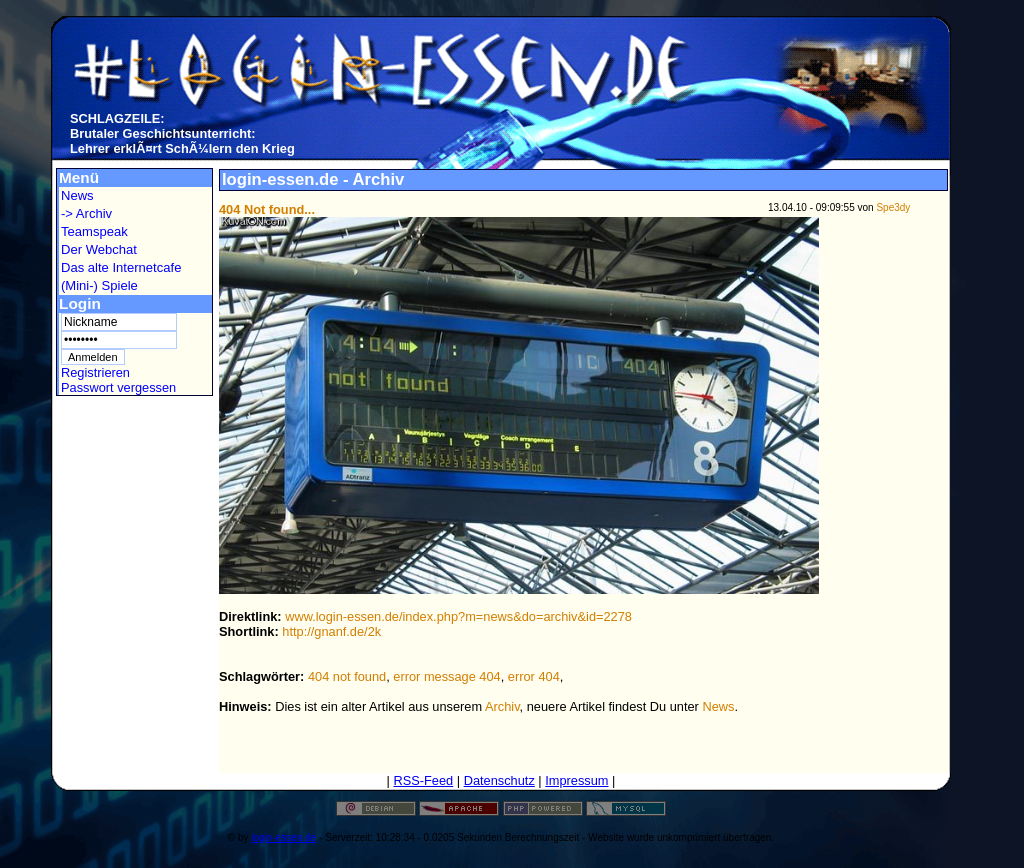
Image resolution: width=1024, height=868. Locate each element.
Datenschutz (499, 780)
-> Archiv (86, 213)
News (77, 195)
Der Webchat (99, 249)
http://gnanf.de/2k (331, 631)
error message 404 (446, 676)
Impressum (576, 780)
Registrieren (95, 372)
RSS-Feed (423, 780)
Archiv (502, 706)
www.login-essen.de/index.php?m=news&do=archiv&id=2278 (458, 616)
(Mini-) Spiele (99, 285)
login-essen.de (283, 837)
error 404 (534, 676)
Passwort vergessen (118, 387)
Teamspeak (94, 231)
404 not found (347, 676)
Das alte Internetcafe (121, 267)
